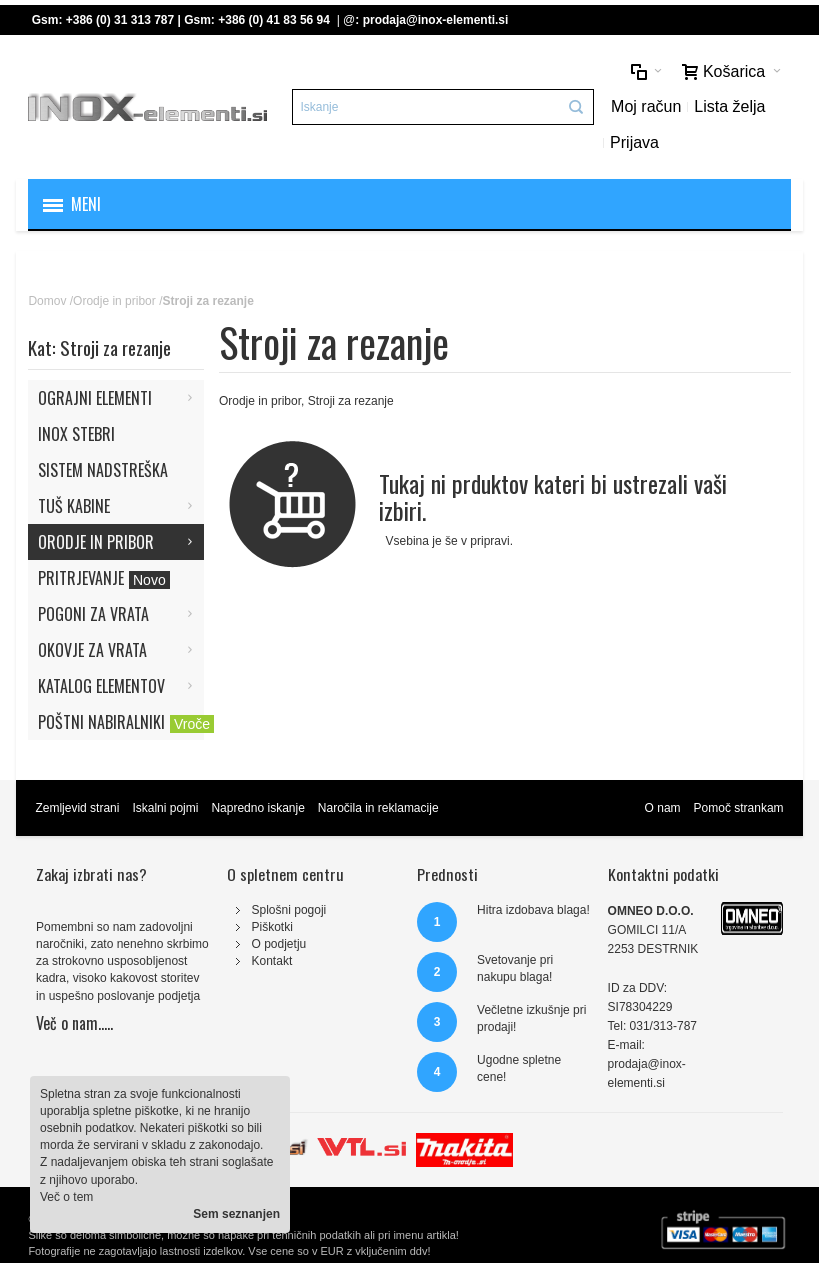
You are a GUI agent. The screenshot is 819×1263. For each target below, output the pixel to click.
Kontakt (272, 961)
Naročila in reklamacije (378, 808)
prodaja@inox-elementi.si (436, 20)
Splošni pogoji (289, 910)
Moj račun (646, 106)
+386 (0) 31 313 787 (120, 20)
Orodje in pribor (114, 301)
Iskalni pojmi (165, 808)
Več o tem (66, 1197)
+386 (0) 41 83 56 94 (274, 20)
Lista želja (729, 106)
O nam (663, 808)
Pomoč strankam (739, 808)
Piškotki (272, 927)
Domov (47, 301)
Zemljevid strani (77, 808)
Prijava (634, 142)
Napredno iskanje (257, 808)
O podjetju (279, 944)
